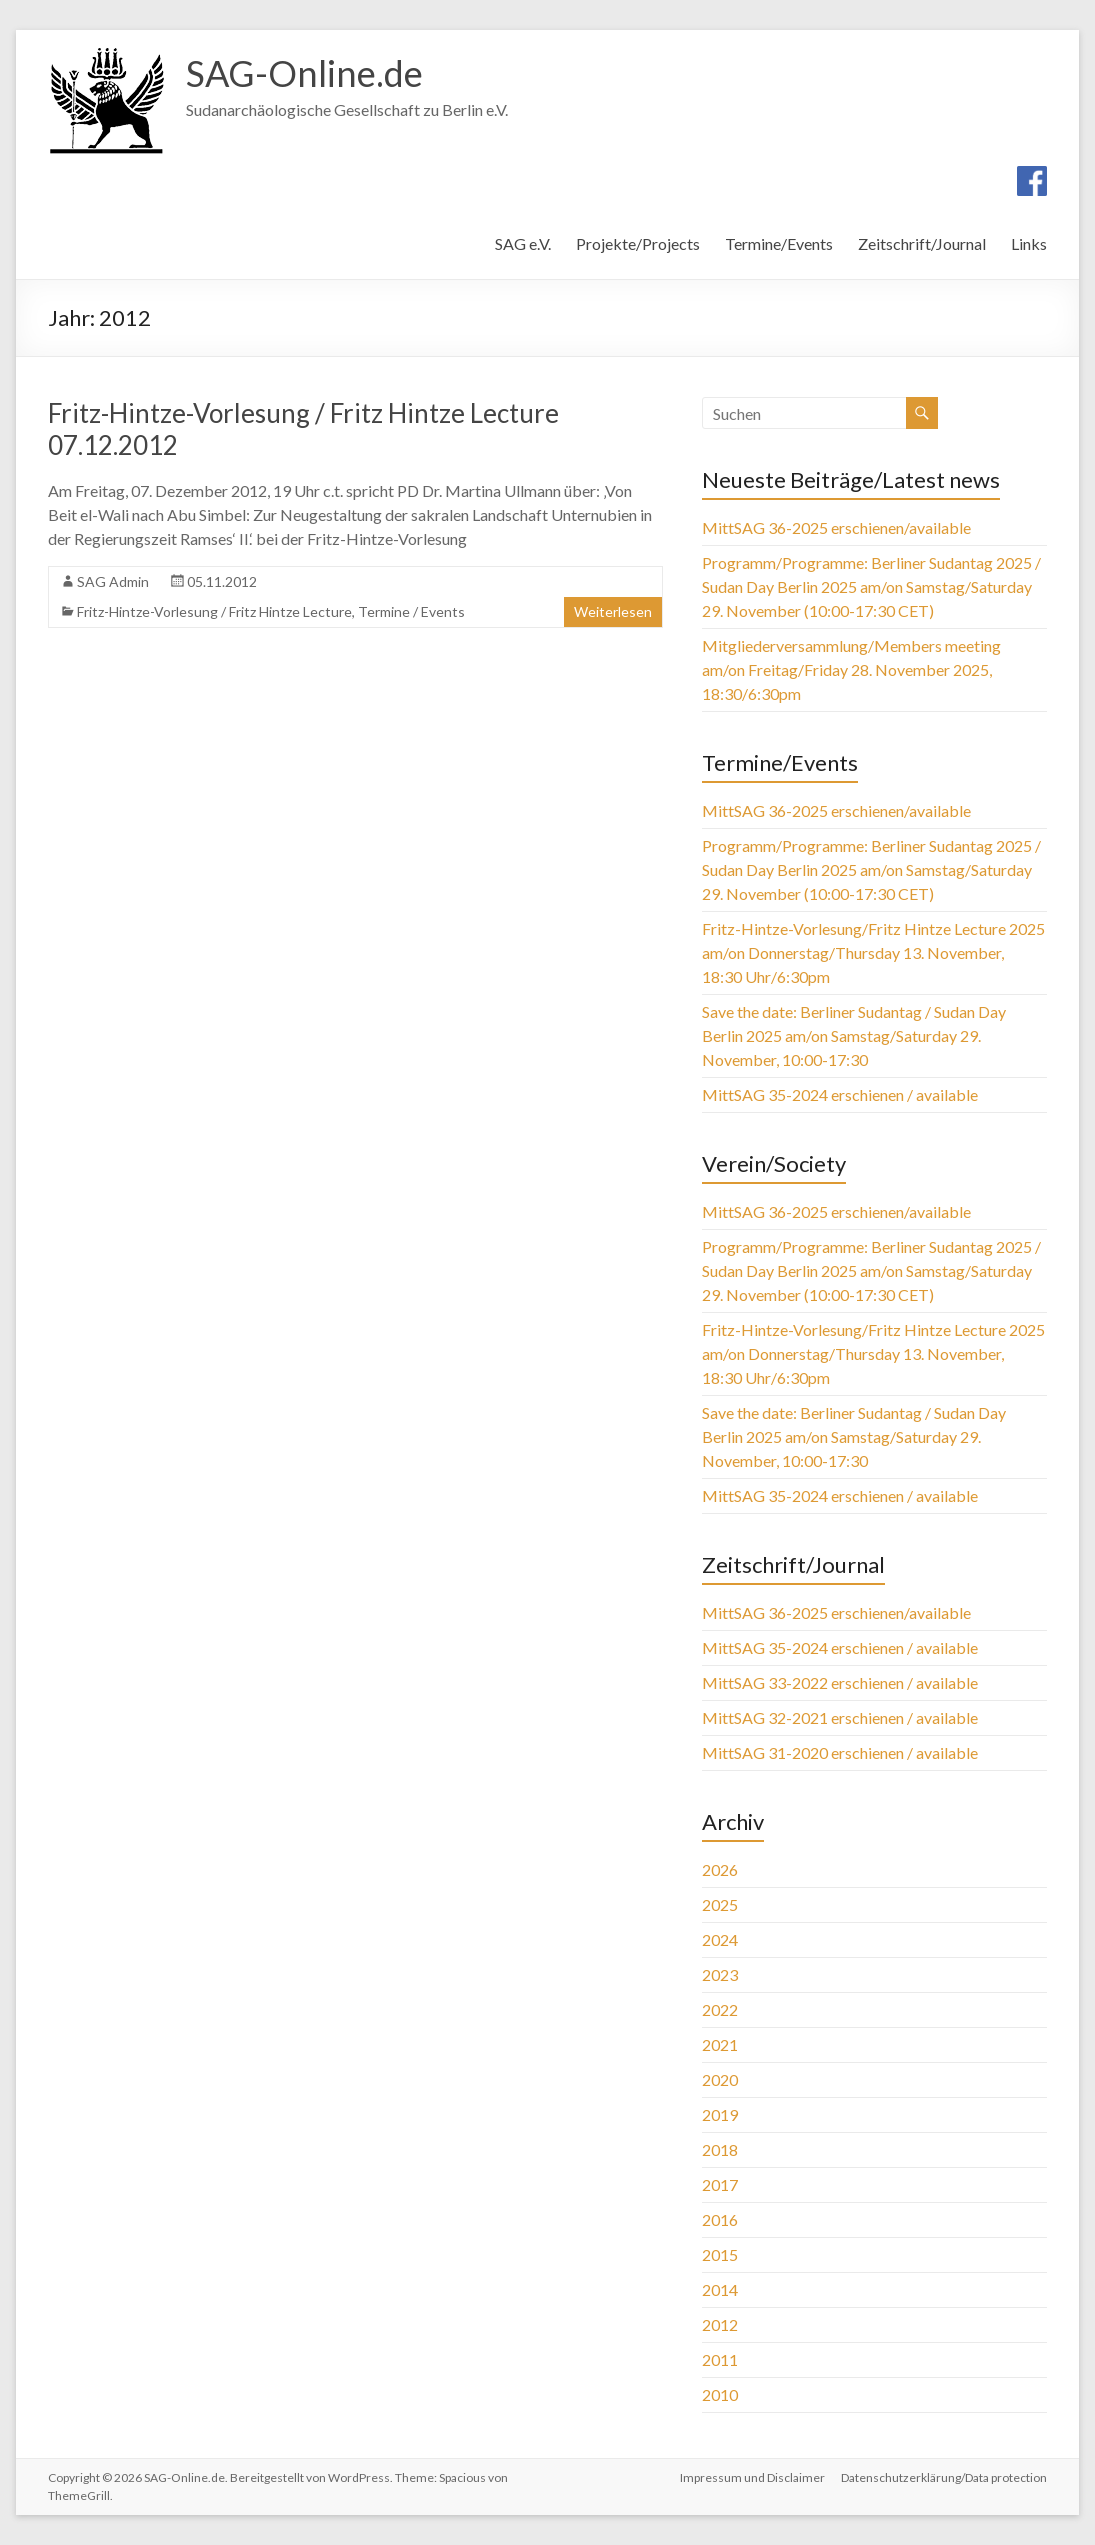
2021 (720, 2044)
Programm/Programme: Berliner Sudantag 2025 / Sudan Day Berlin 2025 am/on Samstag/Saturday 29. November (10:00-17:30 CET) (871, 586)
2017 (720, 2184)
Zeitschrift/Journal (922, 243)
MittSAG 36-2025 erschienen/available (836, 527)
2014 (720, 2289)
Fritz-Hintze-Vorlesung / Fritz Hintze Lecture (214, 611)
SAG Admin (113, 581)
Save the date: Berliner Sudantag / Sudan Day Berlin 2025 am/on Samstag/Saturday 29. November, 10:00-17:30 (854, 1035)
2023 (720, 1974)
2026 (720, 1869)
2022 (720, 2009)
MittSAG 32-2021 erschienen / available (840, 1717)
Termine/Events (779, 243)
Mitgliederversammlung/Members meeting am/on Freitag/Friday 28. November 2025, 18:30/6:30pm (851, 669)
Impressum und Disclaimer (752, 2477)
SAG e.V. (523, 243)
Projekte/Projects (638, 243)
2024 (720, 1939)
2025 (720, 1904)
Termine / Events (411, 611)
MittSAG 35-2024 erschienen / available (840, 1094)
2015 (720, 2254)
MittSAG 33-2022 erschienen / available (840, 1682)
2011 (720, 2359)
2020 (720, 2079)
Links (1029, 243)
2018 (720, 2149)
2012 (720, 2324)
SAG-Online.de (304, 73)
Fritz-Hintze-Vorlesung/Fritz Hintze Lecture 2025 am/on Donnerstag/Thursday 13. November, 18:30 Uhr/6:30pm (873, 952)
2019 (720, 2114)
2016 (720, 2219)
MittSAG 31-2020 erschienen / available (840, 1752)
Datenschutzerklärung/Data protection (944, 2477)
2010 (720, 2394)
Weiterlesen (613, 611)
